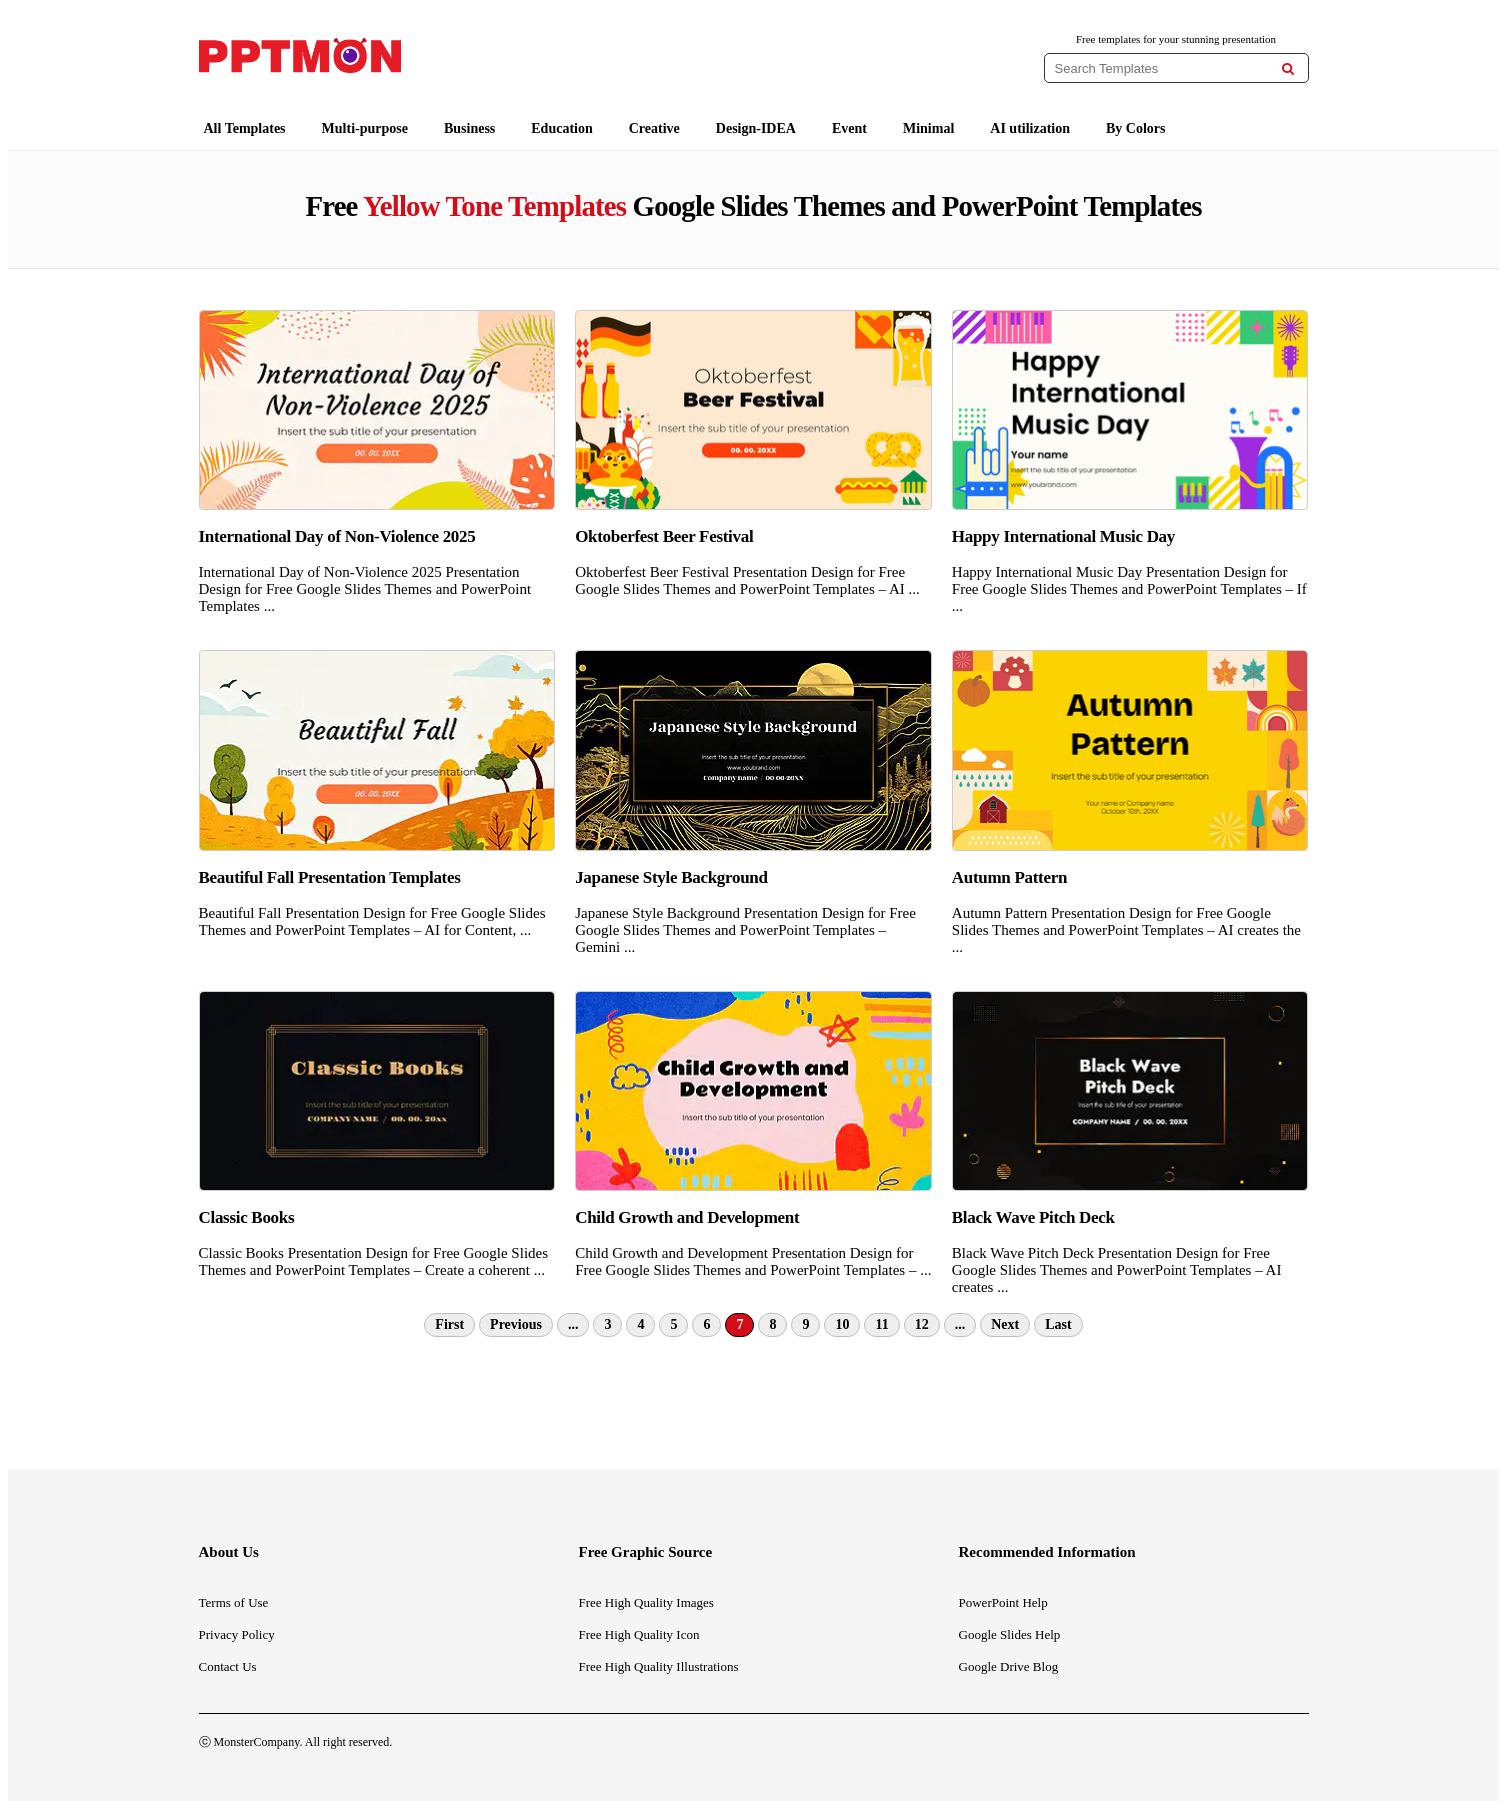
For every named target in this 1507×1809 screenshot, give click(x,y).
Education (561, 128)
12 (922, 1324)
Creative (654, 128)
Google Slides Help (1010, 1634)
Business (469, 128)
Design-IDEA (756, 128)
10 (842, 1324)
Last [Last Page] (1058, 1324)
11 (881, 1324)
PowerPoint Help (1003, 1602)
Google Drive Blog (1009, 1666)
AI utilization (1030, 128)
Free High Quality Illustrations (659, 1666)
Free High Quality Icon (639, 1634)
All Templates (245, 128)
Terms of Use (234, 1602)
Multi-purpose (365, 128)
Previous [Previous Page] (516, 1324)
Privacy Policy (237, 1634)
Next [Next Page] (1005, 1324)
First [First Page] (449, 1324)
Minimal (928, 128)
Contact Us (228, 1666)
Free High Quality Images (646, 1602)
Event (849, 128)
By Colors (1136, 128)
